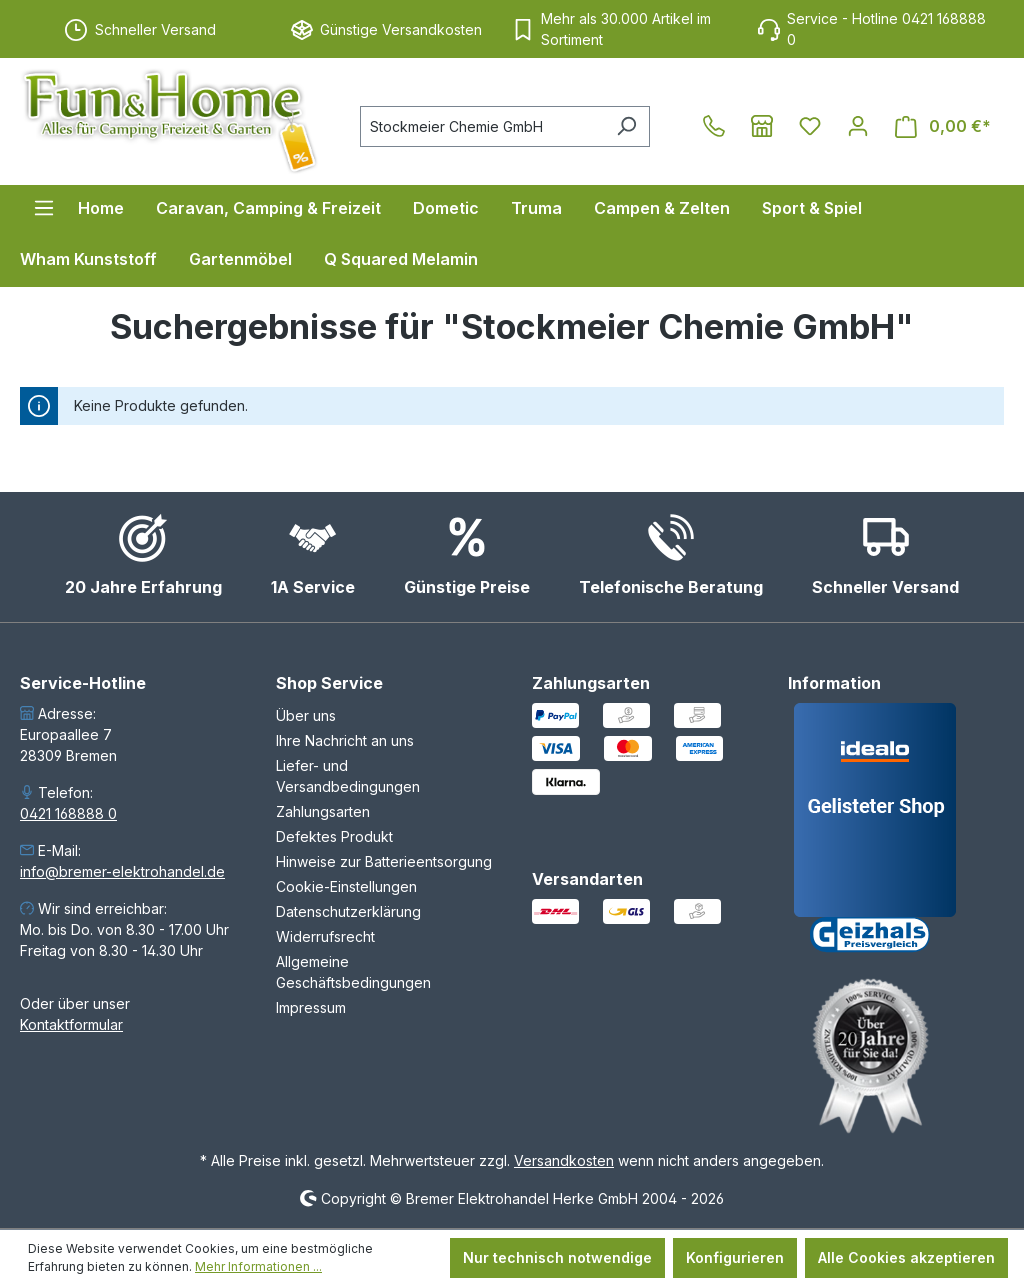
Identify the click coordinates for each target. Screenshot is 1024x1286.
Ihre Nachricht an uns (345, 740)
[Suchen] (626, 126)
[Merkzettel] (810, 126)
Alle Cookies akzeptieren (906, 1257)
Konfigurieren (735, 1257)
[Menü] (44, 208)
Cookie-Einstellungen (346, 886)
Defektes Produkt (334, 836)
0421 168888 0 (68, 813)
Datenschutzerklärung (348, 911)
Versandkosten (564, 1160)
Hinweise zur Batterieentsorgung (384, 861)
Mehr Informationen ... (258, 1266)
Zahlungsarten (323, 811)
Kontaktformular (71, 1024)
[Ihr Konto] (858, 126)
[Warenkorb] (943, 126)
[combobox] (482, 126)
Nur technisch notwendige (557, 1257)
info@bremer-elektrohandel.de (122, 871)
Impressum (311, 1007)
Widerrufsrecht (325, 936)
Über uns (306, 715)
